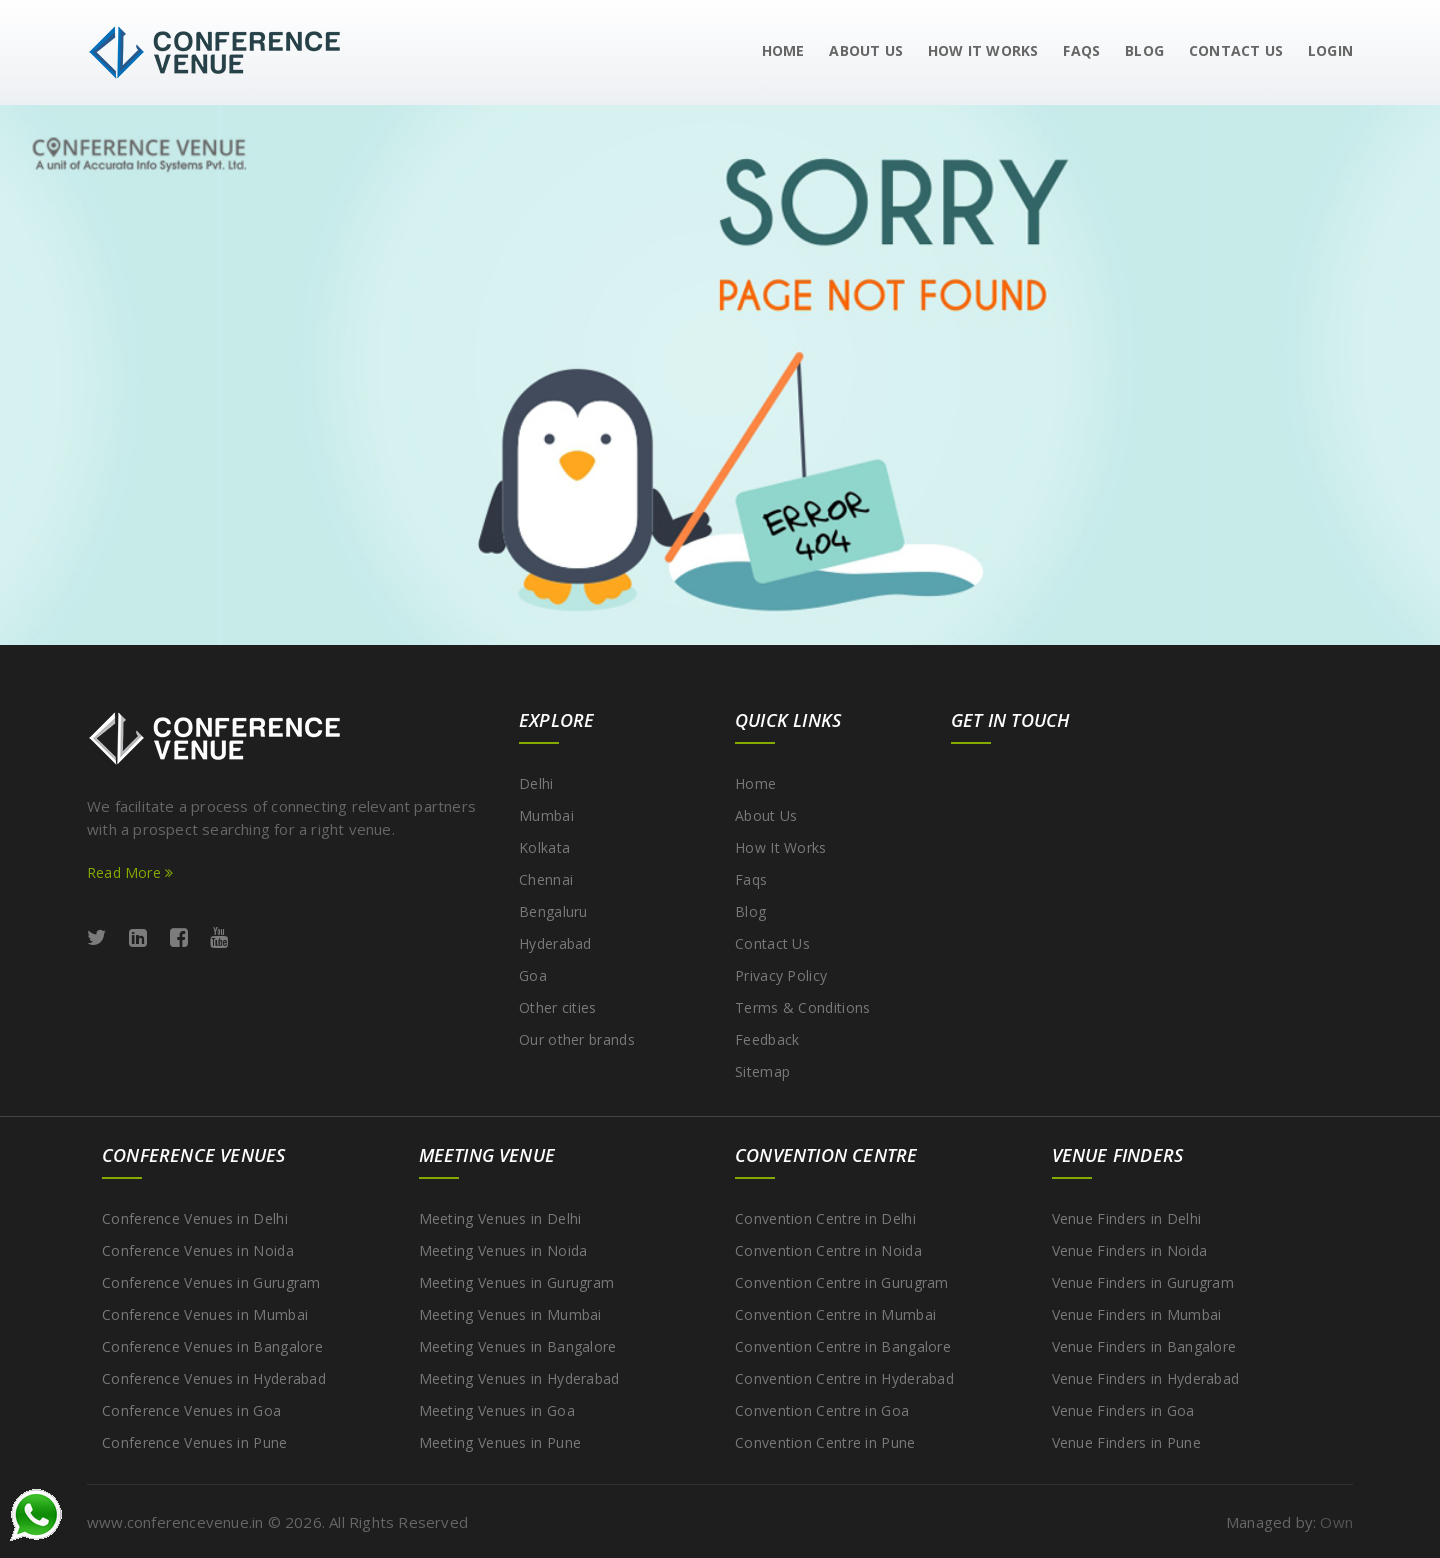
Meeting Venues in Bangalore (518, 1346)
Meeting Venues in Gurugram (517, 1282)
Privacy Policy (781, 975)
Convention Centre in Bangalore (843, 1346)
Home (783, 50)
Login (1330, 50)
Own (1336, 1522)
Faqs (1081, 50)
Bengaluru (553, 911)
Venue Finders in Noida (1130, 1250)
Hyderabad (555, 943)
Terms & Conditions (802, 1007)
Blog (1144, 50)
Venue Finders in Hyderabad (1146, 1378)
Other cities (558, 1007)
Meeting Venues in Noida (503, 1250)
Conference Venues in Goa (191, 1410)
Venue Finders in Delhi (1127, 1218)
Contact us (1236, 50)
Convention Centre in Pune (825, 1442)
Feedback (767, 1039)
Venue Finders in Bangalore (1144, 1346)
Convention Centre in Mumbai (835, 1314)
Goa (533, 975)
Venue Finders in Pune (1126, 1442)
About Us (866, 50)
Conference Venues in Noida (198, 1250)
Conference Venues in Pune (195, 1442)
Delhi (536, 783)
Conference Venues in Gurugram (211, 1282)
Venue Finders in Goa (1123, 1410)
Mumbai (546, 815)
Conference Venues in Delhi (195, 1218)
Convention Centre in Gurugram (842, 1282)
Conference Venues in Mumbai (205, 1314)
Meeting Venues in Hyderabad (519, 1378)
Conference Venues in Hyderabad (214, 1378)
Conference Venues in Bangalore (212, 1346)
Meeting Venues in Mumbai (510, 1314)
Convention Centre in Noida (828, 1250)
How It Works (983, 50)
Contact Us (772, 943)
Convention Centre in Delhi (825, 1218)
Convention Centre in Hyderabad (844, 1378)
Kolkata (544, 847)
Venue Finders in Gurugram (1143, 1282)
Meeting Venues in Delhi (500, 1218)
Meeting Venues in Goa (497, 1410)
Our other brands (577, 1039)
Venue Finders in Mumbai (1137, 1314)
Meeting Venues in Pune (500, 1442)
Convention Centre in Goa (822, 1410)
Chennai (546, 879)
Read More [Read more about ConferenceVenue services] (130, 872)
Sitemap (762, 1071)
